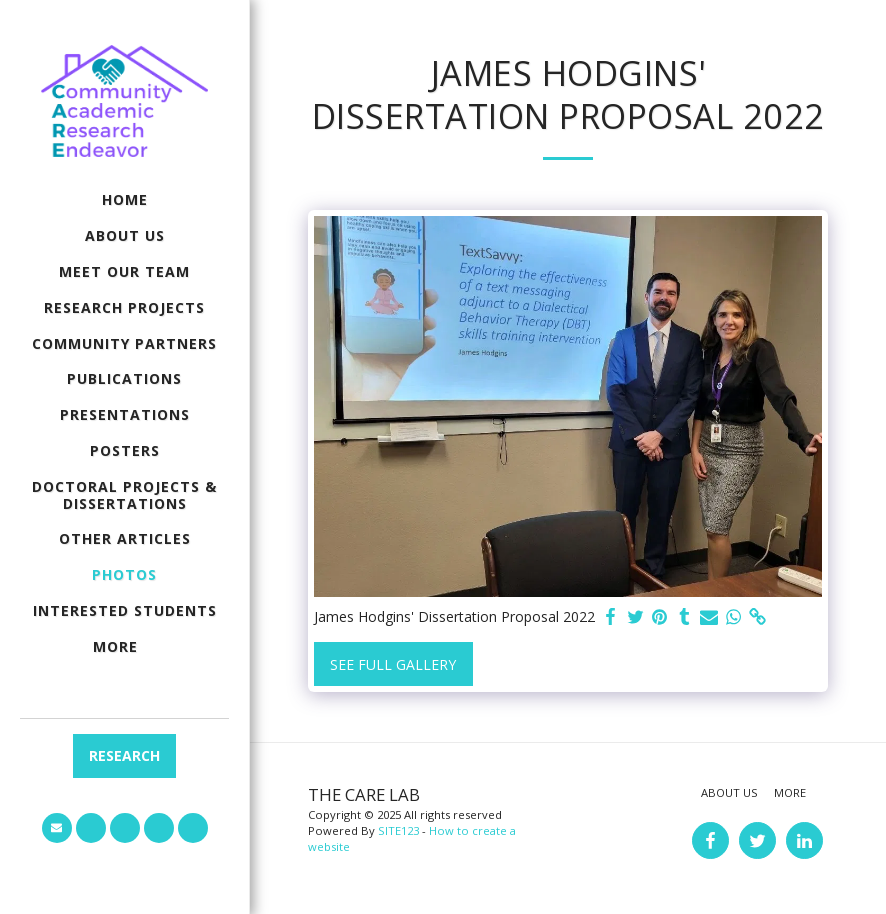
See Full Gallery (393, 664)
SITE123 (398, 830)
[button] (57, 828)
